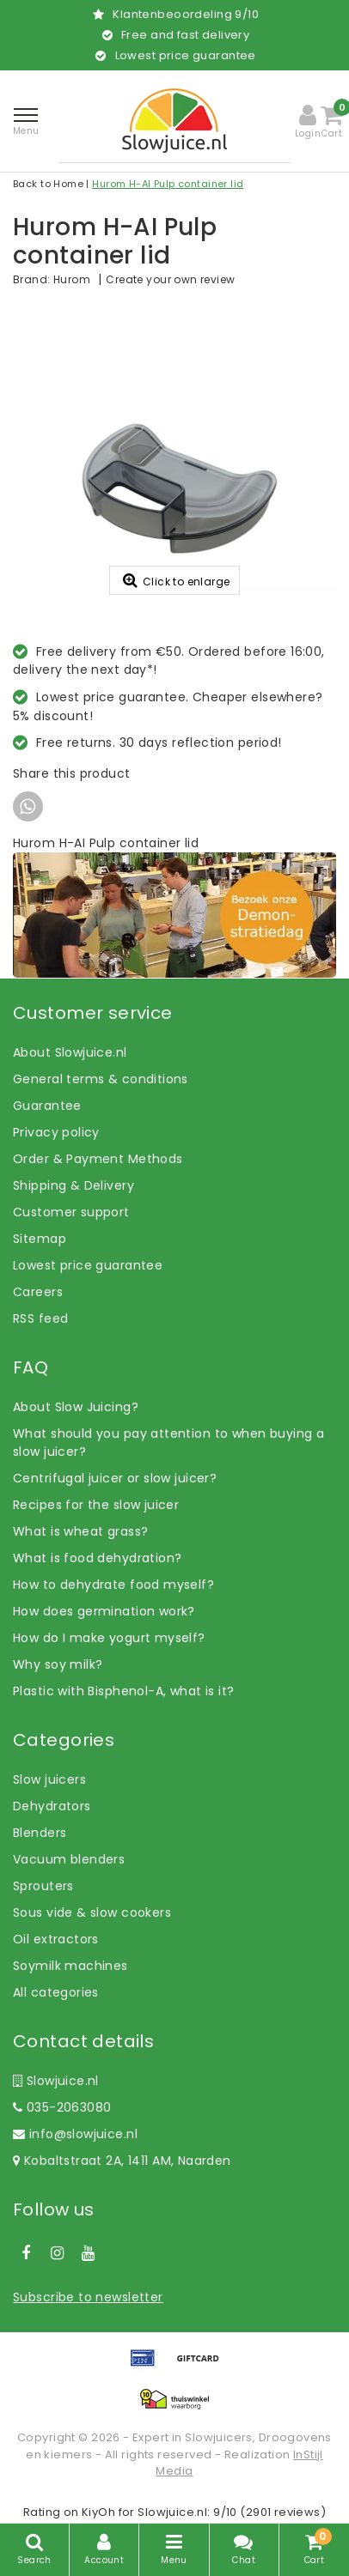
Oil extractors (56, 1939)
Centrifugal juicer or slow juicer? (115, 1478)
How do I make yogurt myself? (109, 1637)
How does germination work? (104, 1611)
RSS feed (40, 1318)
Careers (38, 1291)
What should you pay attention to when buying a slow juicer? (168, 1442)
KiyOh (98, 2512)
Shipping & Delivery (73, 1185)
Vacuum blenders (69, 1859)
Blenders (39, 1832)
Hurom (71, 279)
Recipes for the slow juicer (96, 1504)
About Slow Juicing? (75, 1406)
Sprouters (43, 1885)
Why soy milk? (57, 1664)
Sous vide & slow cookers (92, 1912)
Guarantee (47, 1105)
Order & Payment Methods (98, 1158)
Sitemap (39, 1238)
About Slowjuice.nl (70, 1052)
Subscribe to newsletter (88, 2297)
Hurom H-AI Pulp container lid (167, 184)
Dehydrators (52, 1806)
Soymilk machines (70, 1965)
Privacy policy (56, 1132)
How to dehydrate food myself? (113, 1584)
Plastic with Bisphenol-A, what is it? (124, 1691)
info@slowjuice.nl (75, 2134)
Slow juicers (49, 1779)
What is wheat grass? (80, 1531)
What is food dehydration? (97, 1558)
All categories (56, 1992)
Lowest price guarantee (87, 1265)
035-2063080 (62, 2107)
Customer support (71, 1212)
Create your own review (170, 279)
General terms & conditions (100, 1079)
